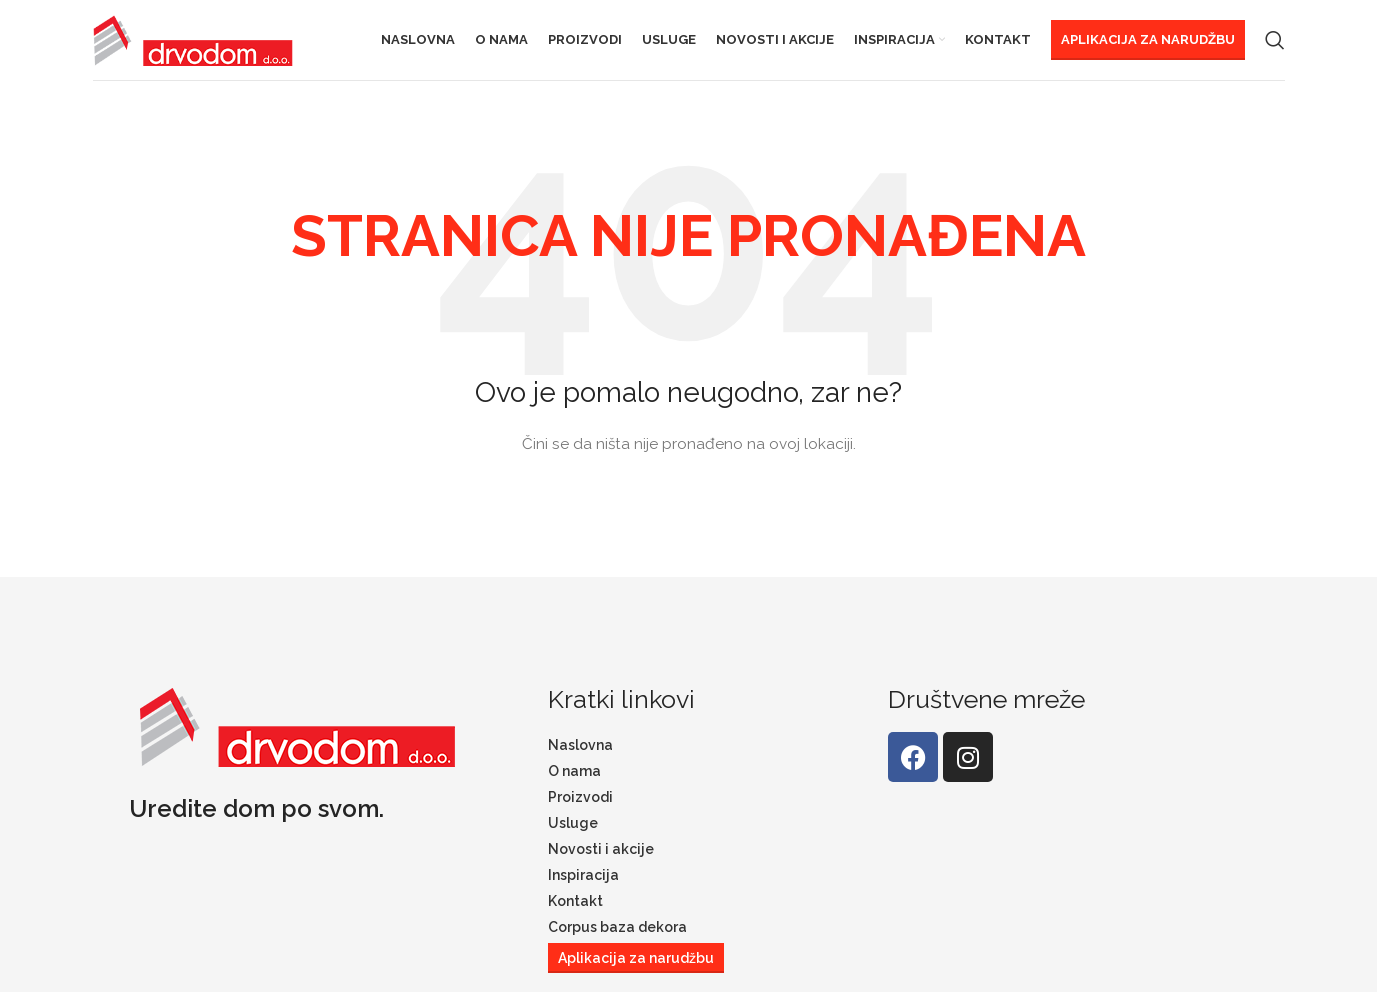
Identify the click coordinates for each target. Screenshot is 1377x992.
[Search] (1275, 45)
